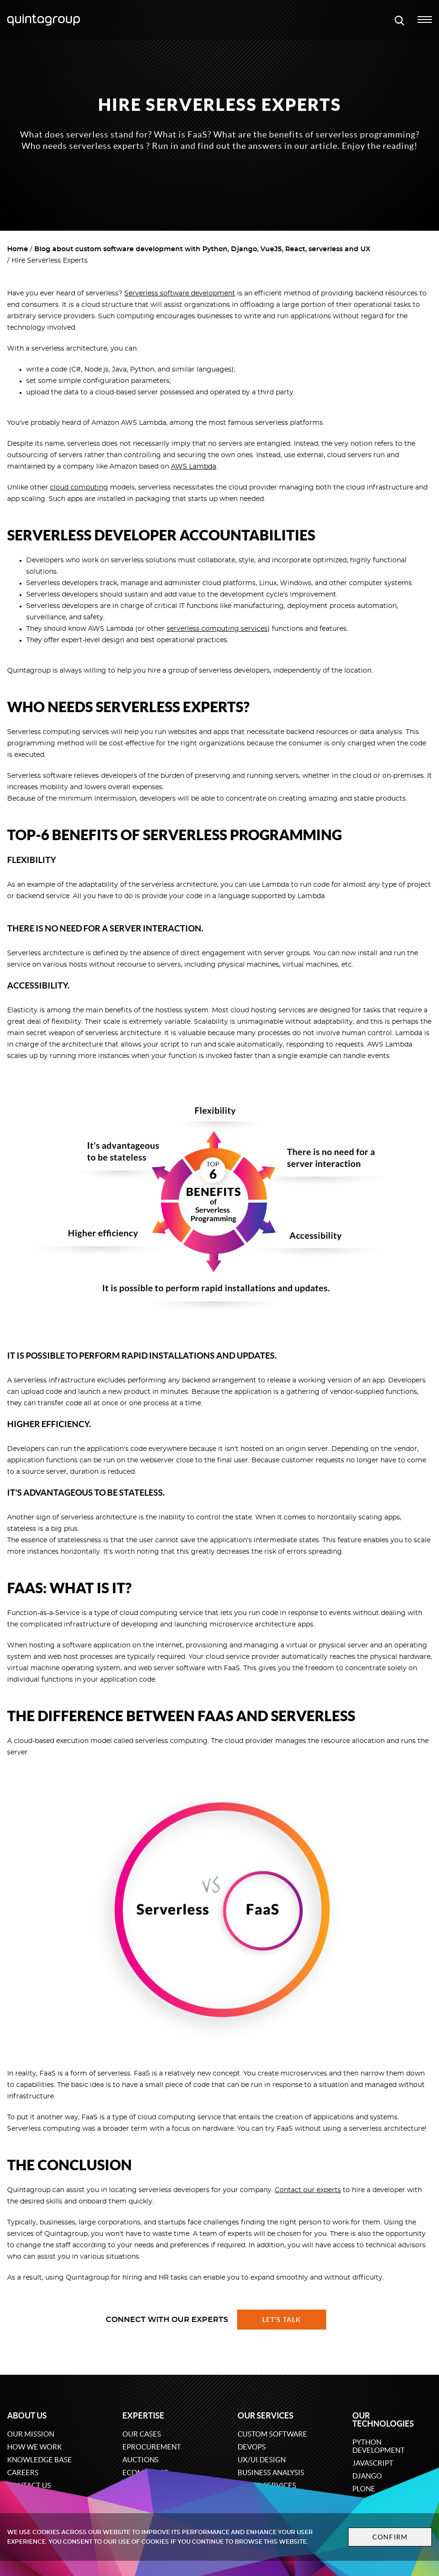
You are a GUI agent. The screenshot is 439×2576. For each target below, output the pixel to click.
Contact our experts (308, 2190)
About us (27, 2415)
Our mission (30, 2434)
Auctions (140, 2460)
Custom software (272, 2434)
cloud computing (79, 487)
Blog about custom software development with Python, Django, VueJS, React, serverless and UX (202, 249)
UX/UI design (262, 2460)
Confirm (378, 2537)
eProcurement (151, 2447)
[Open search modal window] (399, 20)
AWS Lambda (193, 466)
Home (17, 249)
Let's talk (281, 2319)
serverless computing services (217, 629)
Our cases (141, 2434)
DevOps (252, 2447)
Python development (378, 2446)
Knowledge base (39, 2460)
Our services (265, 2415)
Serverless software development (179, 293)
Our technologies (383, 2419)
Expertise (143, 2415)
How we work (34, 2447)
